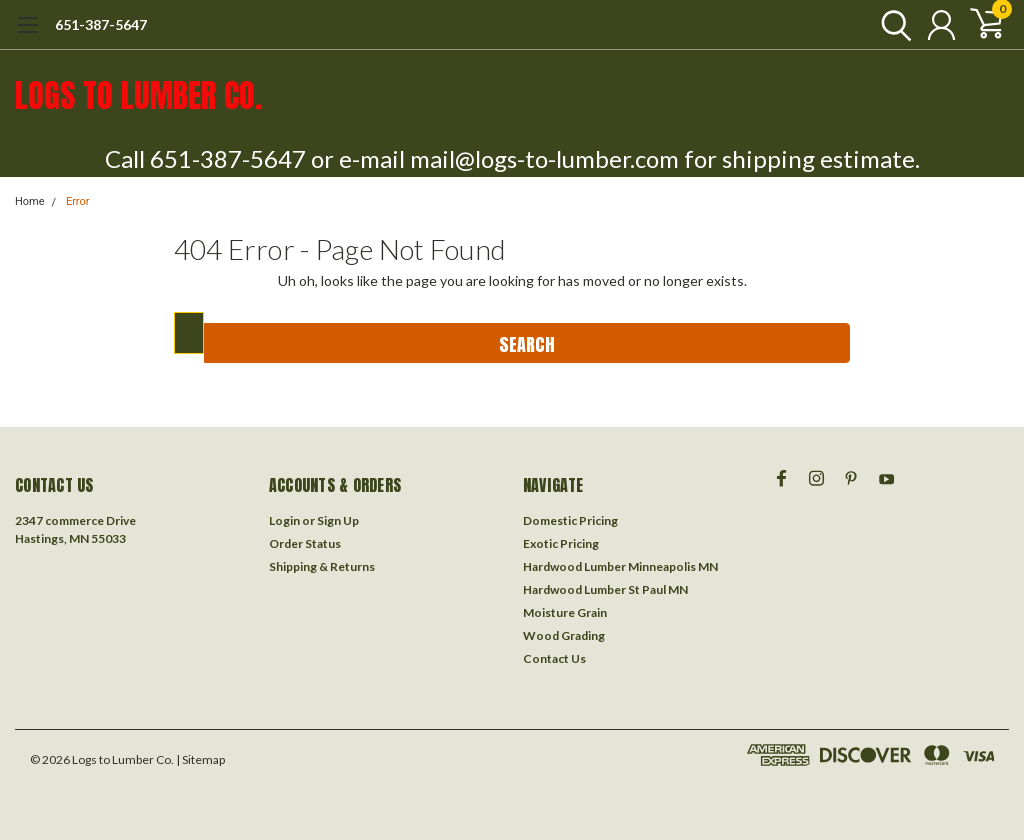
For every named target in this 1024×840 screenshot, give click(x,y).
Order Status (305, 543)
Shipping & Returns (322, 566)
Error (78, 201)
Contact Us (554, 658)
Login (284, 520)
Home (30, 201)
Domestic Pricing (570, 520)
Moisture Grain (565, 612)
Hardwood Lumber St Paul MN (605, 589)
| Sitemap (200, 759)
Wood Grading (564, 635)
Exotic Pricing (561, 543)
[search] (891, 25)
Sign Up (338, 520)
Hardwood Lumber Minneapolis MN (620, 566)
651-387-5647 (101, 24)
